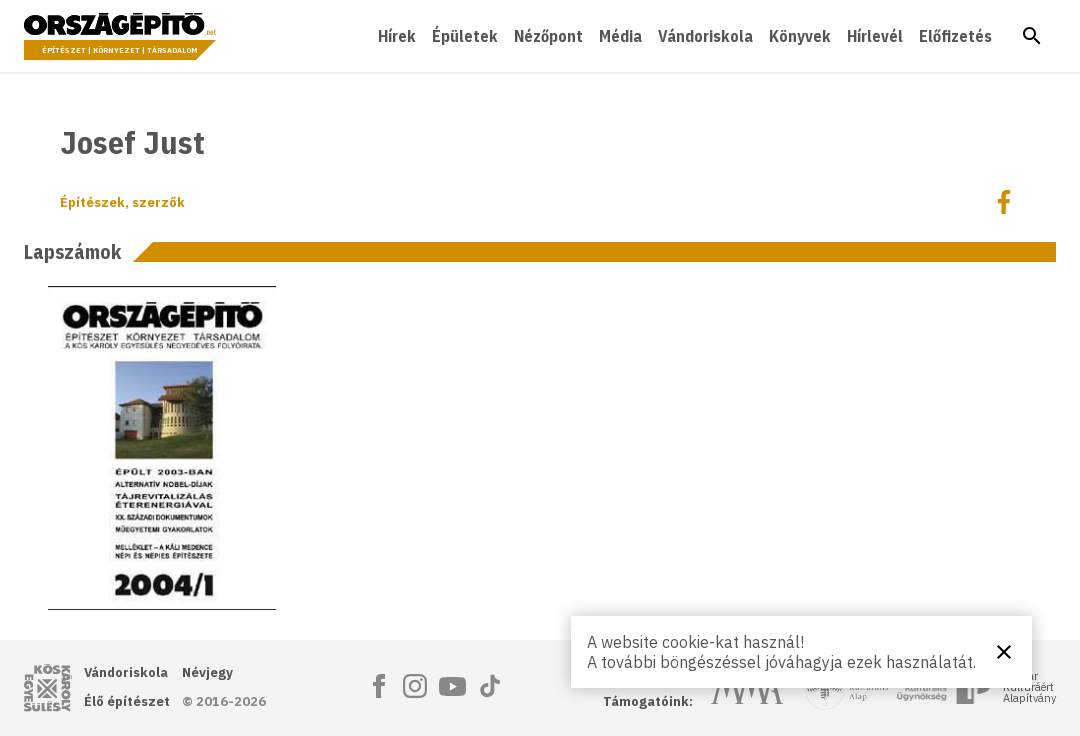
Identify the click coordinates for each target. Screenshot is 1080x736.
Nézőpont (548, 36)
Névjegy (207, 672)
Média (620, 36)
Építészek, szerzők (122, 202)
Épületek (465, 36)
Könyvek (800, 36)
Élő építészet (127, 701)
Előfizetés (955, 36)
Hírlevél (875, 36)
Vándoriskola (705, 36)
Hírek (397, 36)
